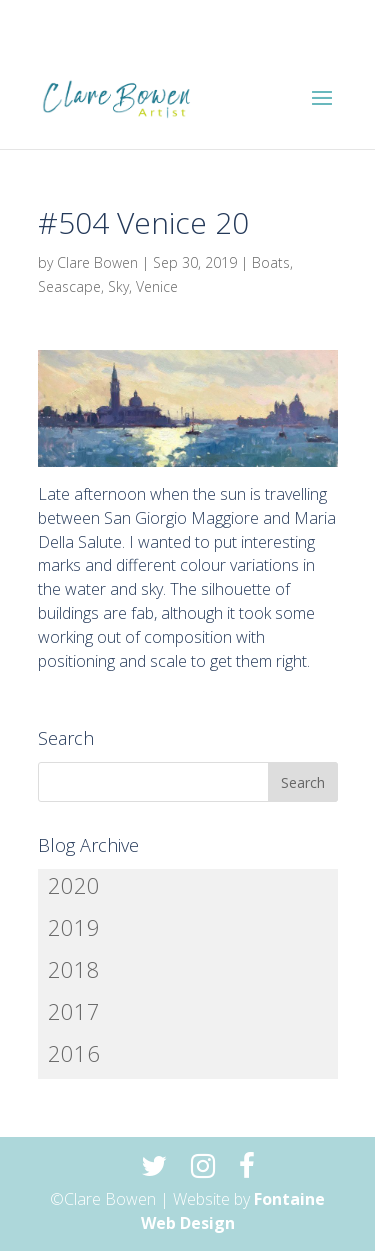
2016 (74, 1053)
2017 (74, 1011)
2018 (74, 969)
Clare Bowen (97, 262)
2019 (74, 927)
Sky (118, 286)
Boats (271, 262)
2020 (74, 885)
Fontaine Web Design (233, 1211)
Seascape (69, 286)
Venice (157, 286)
